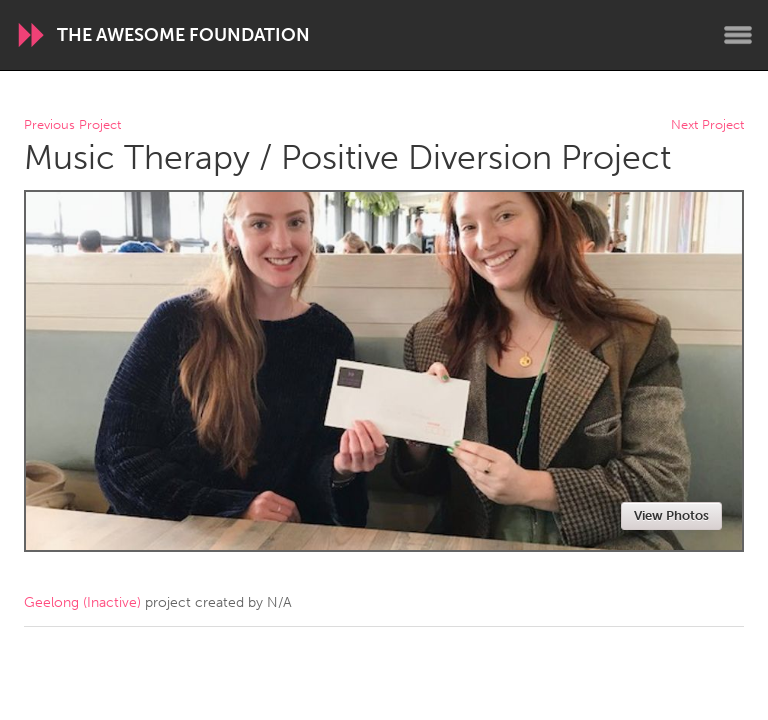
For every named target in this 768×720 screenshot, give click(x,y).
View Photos (671, 515)
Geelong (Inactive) (82, 602)
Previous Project (72, 125)
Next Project (707, 125)
